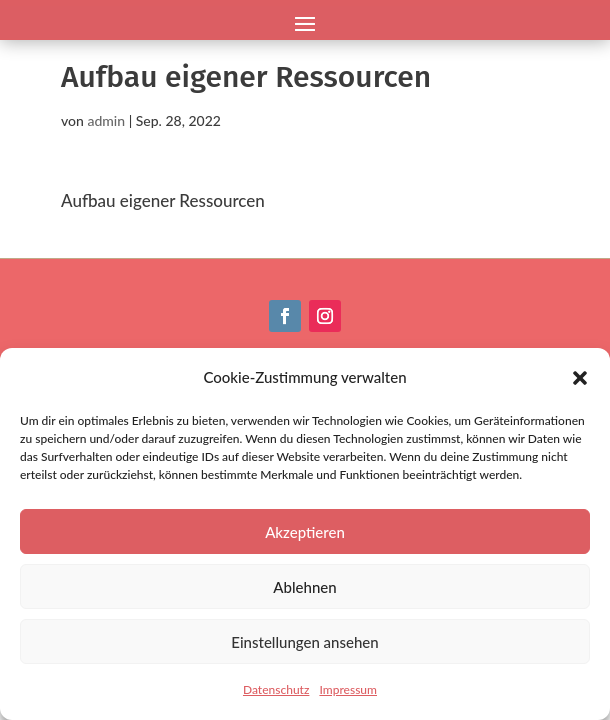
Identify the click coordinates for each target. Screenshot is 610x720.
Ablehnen (304, 587)
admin (106, 120)
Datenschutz (276, 689)
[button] (580, 378)
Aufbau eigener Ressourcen (163, 200)
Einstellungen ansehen (304, 642)
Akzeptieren (305, 532)
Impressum (348, 689)
